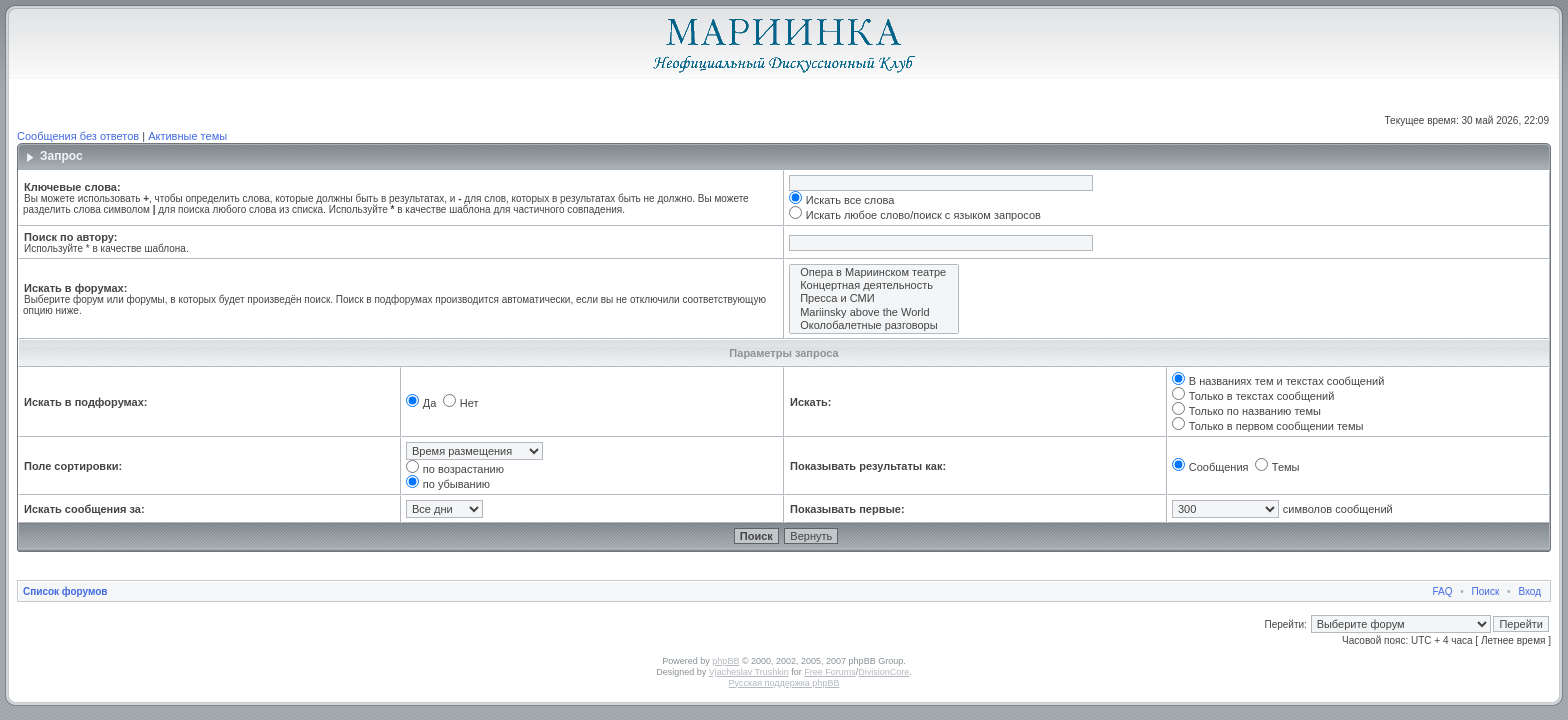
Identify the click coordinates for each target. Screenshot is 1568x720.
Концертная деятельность (874, 285)
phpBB (725, 661)
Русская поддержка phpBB (784, 683)
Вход (1529, 591)
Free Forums (830, 672)
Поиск (1486, 591)
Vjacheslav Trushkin (749, 672)
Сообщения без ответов (78, 136)
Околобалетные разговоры (874, 325)
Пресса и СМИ (874, 298)
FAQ (1443, 591)
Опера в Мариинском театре (874, 272)
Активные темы (187, 136)
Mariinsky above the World (874, 312)
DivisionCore (883, 672)
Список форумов (65, 591)
